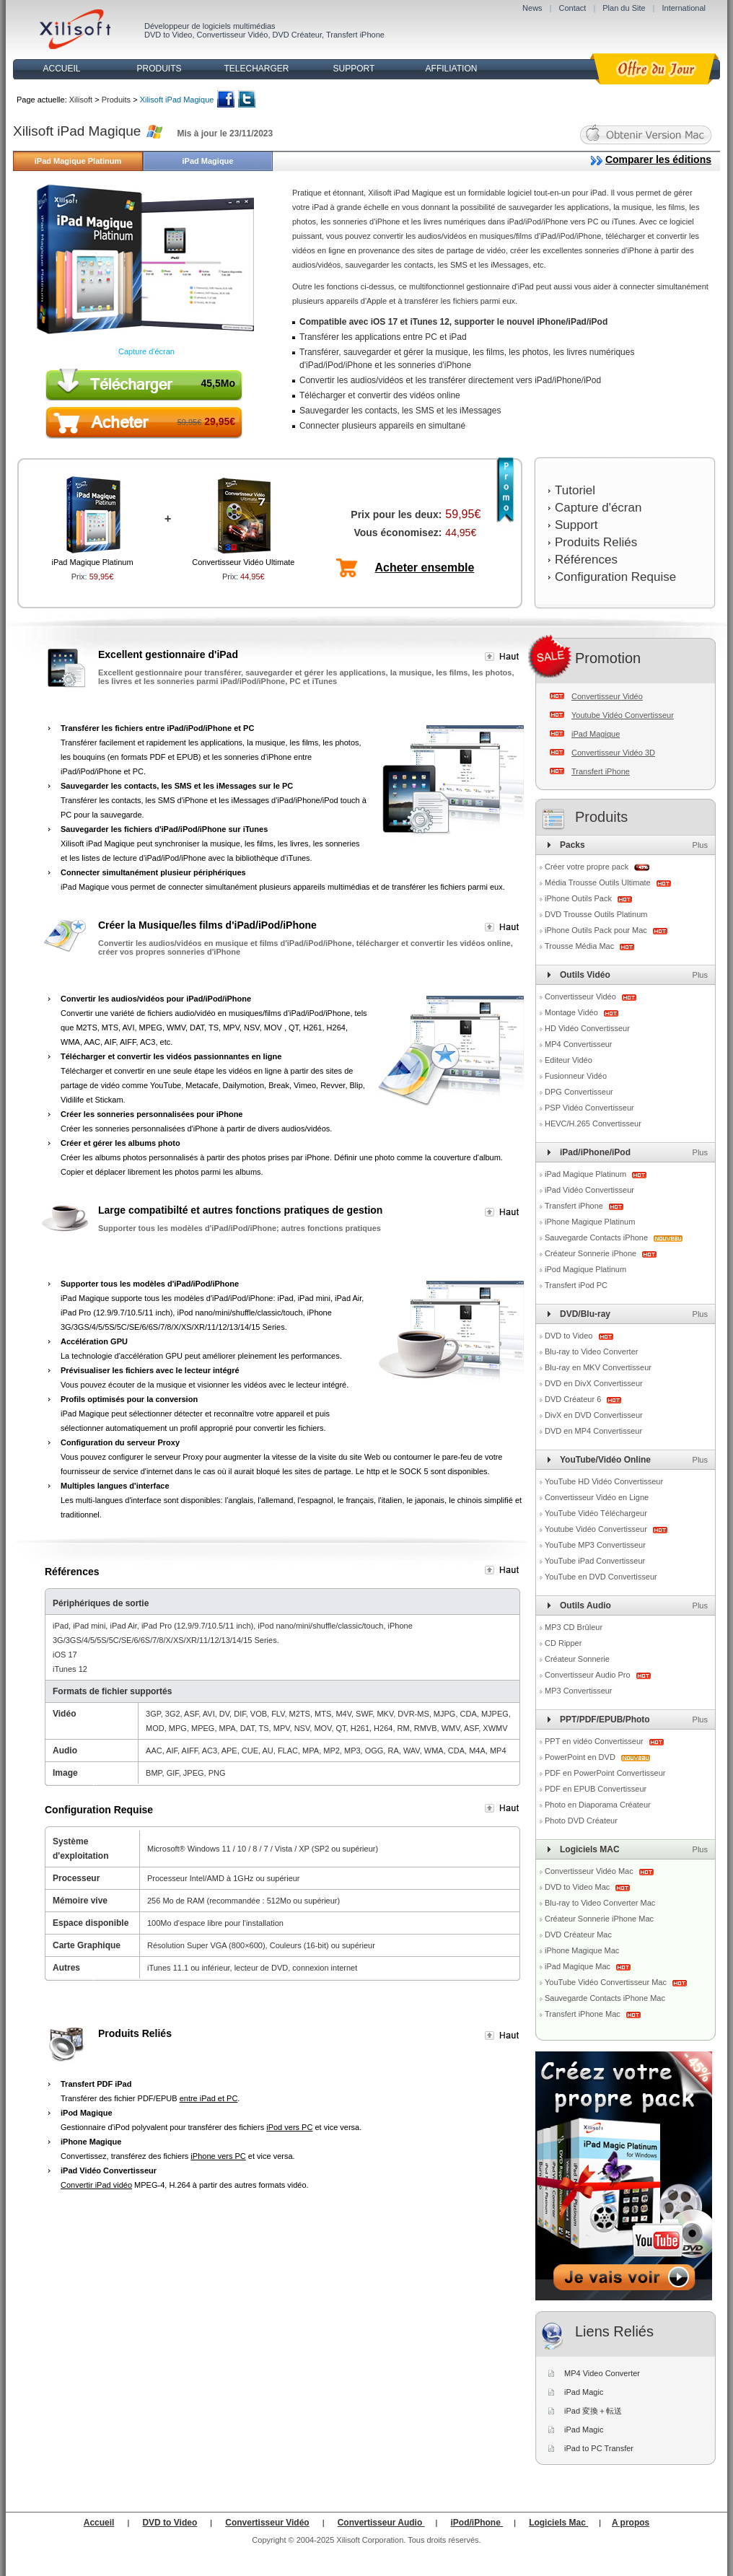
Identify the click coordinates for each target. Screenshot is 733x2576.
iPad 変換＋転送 (593, 2410)
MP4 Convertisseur (579, 1044)
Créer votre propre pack (586, 866)
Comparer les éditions (658, 159)
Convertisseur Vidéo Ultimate (243, 562)
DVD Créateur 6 (574, 1399)
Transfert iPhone (355, 34)
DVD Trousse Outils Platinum (596, 914)
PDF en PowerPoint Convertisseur (605, 1773)
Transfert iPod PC (576, 1285)
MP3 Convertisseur (579, 1690)
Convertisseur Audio (381, 2523)
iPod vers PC (289, 2127)
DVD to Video (168, 34)
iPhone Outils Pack (579, 898)
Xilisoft (80, 99)
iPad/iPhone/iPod (595, 1152)
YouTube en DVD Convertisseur (601, 1576)
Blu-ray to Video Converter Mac (600, 1902)
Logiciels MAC (590, 1849)
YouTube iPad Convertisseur (595, 1560)
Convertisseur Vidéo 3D (613, 752)
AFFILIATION (452, 68)
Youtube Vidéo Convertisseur (622, 715)
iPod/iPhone (477, 2523)
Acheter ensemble (425, 567)
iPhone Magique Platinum (590, 1221)
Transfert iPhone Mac (584, 2014)
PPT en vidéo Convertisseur (595, 1741)
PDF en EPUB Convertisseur (595, 1788)
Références (586, 559)
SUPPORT (354, 68)
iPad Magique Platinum (78, 161)
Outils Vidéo (585, 975)
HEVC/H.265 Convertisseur (593, 1123)
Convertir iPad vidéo (96, 2185)
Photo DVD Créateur (581, 1820)
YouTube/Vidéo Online (605, 1460)
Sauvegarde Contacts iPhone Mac (605, 1998)
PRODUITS (158, 68)
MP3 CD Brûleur (573, 1627)
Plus (700, 845)
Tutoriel (575, 490)
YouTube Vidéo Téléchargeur (596, 1513)
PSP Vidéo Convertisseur (589, 1107)
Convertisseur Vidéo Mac (590, 1871)
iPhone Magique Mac (582, 1950)
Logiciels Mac (558, 2523)
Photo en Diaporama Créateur (598, 1804)
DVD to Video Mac (578, 1887)
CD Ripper (563, 1643)
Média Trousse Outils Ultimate (599, 882)
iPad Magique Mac (579, 1966)
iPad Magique (208, 161)
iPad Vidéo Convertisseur (589, 1190)
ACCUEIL (61, 68)
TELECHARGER (256, 68)
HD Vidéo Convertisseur (587, 1028)
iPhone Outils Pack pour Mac (597, 930)
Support (576, 525)
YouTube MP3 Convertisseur (595, 1545)
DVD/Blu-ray (585, 1314)
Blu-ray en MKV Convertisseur (598, 1367)
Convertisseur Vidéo (232, 34)
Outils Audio (585, 1605)
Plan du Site (623, 8)
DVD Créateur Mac (578, 1934)
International (684, 8)
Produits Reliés (596, 542)
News (532, 8)
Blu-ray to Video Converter (591, 1351)
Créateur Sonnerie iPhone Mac (599, 1918)
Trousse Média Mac (580, 946)
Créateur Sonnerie (577, 1659)
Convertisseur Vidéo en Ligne (597, 1497)
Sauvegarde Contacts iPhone (597, 1237)
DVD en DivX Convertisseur (594, 1383)
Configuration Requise (615, 577)
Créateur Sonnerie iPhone (591, 1253)
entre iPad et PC (209, 2098)
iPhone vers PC (217, 2156)
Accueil (99, 2523)
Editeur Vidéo (568, 1060)
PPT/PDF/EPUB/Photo (605, 1719)
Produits (116, 99)
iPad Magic (583, 2392)
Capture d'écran (146, 351)
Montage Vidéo (572, 1012)
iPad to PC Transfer (598, 2448)
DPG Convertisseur (579, 1091)
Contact (572, 8)
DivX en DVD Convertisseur (594, 1415)
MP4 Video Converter (602, 2373)
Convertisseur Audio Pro (589, 1674)
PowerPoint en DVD (581, 1757)
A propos (630, 2523)
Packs (572, 845)
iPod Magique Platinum (585, 1269)
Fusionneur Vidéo (576, 1076)
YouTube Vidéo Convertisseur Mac (607, 1982)
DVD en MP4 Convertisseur (593, 1431)
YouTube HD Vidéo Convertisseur (604, 1481)
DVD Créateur (297, 34)
